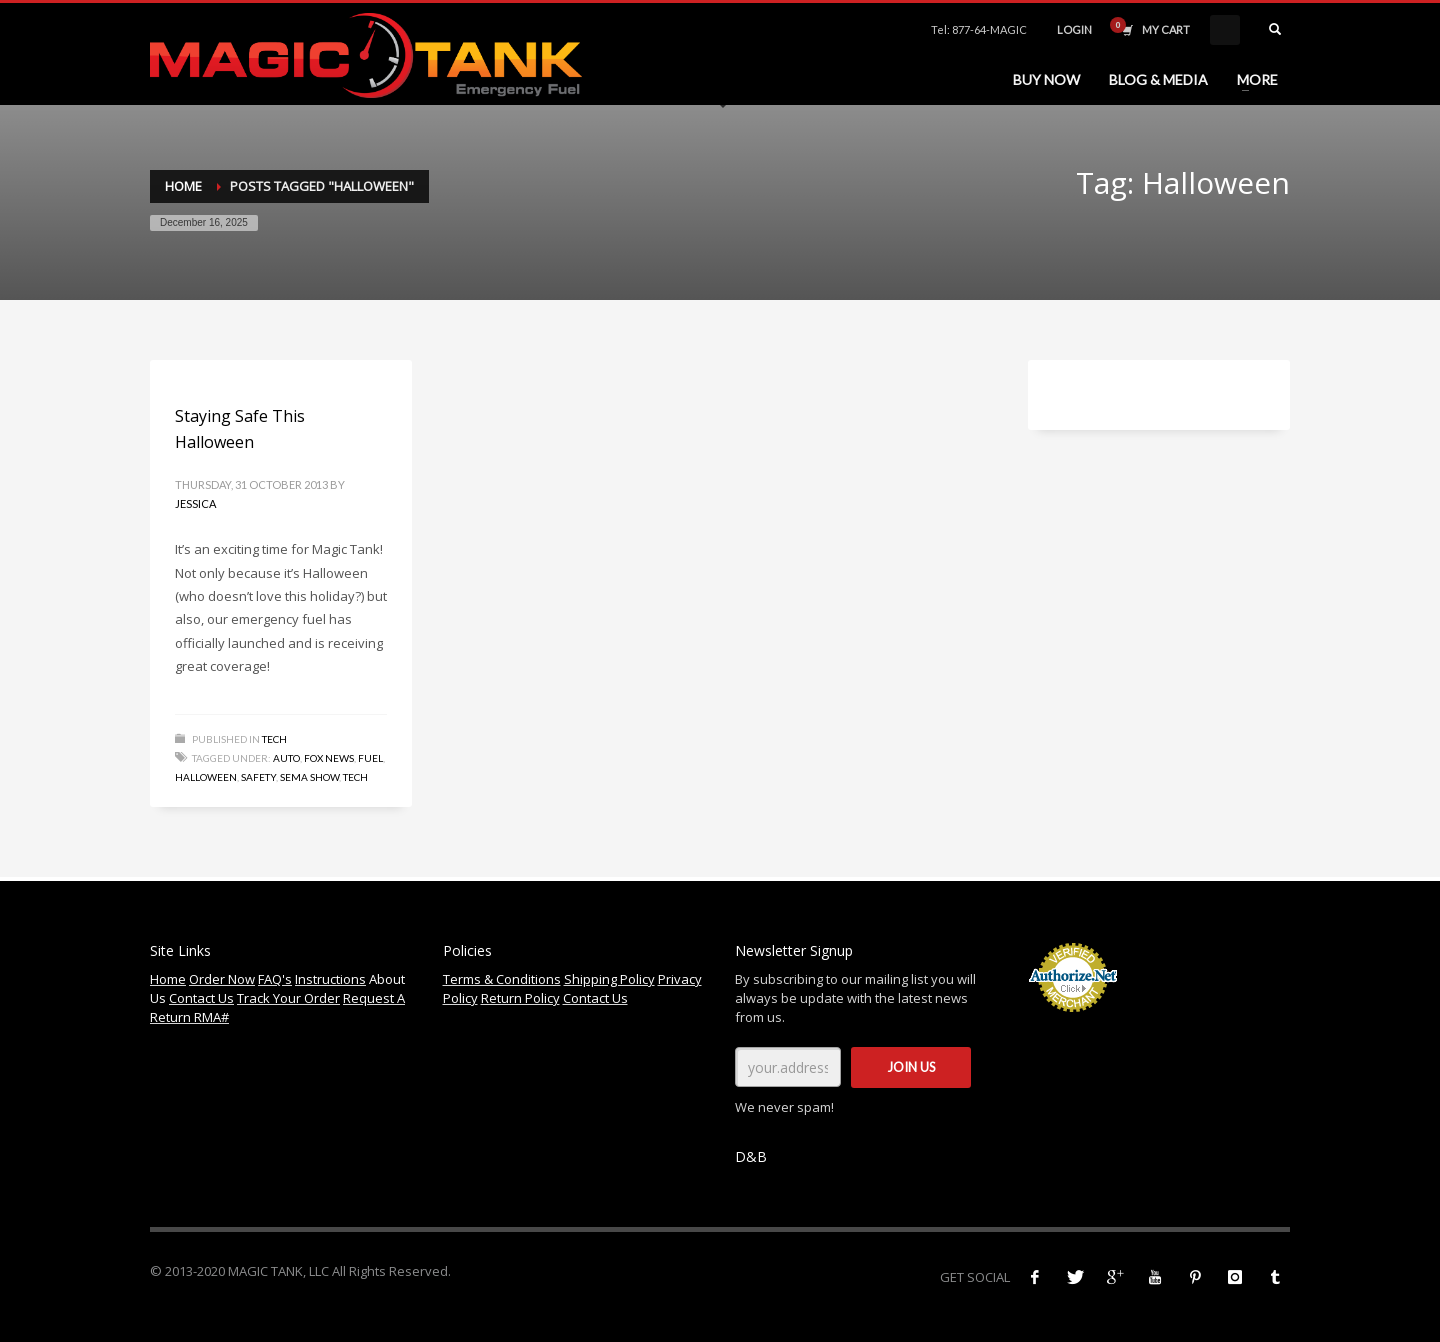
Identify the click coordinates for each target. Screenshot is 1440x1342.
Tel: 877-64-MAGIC (979, 29)
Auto (286, 758)
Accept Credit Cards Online (1072, 1023)
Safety (258, 777)
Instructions (330, 979)
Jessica (195, 503)
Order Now (222, 979)
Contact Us (201, 998)
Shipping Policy (609, 979)
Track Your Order (288, 998)
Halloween (206, 777)
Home (183, 186)
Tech (274, 739)
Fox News (329, 758)
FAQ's (275, 979)
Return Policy (520, 998)
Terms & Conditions (502, 979)
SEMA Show (309, 777)
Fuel (370, 758)
